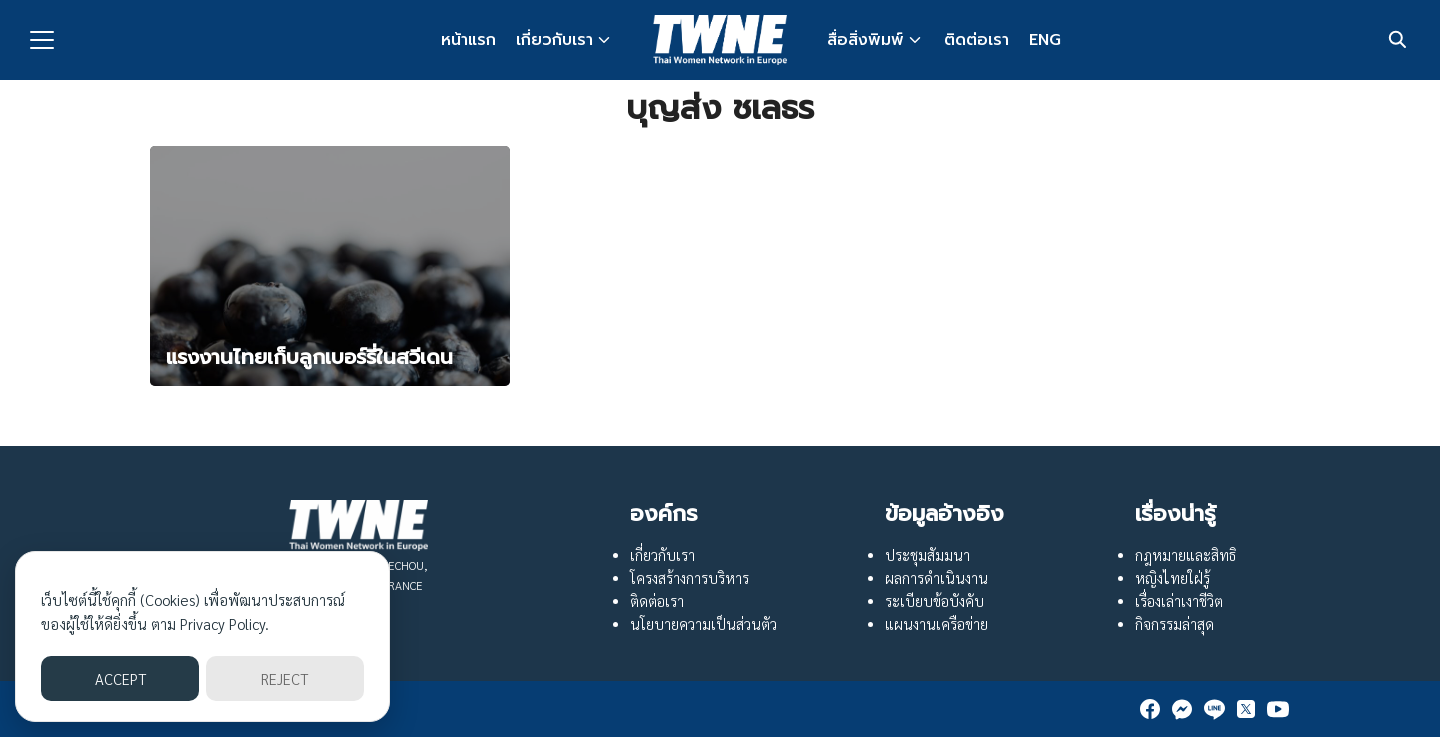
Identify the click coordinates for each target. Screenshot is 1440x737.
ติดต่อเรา (976, 40)
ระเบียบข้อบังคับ (934, 601)
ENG (1045, 40)
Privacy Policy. (224, 623)
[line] (1214, 709)
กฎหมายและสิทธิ (1185, 555)
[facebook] (1150, 709)
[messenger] (1182, 709)
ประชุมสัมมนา (927, 555)
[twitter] (1246, 709)
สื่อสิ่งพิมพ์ (865, 40)
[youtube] (1278, 709)
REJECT (284, 678)
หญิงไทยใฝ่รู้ (1172, 578)
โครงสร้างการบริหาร (689, 578)
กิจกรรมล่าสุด (1174, 624)
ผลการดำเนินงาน (936, 578)
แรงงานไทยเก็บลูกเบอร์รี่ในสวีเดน (309, 357)
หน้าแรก (468, 40)
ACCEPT (120, 678)
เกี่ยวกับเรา (554, 40)
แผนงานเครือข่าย (936, 624)
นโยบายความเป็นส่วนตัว (703, 624)
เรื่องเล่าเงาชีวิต (1179, 601)
